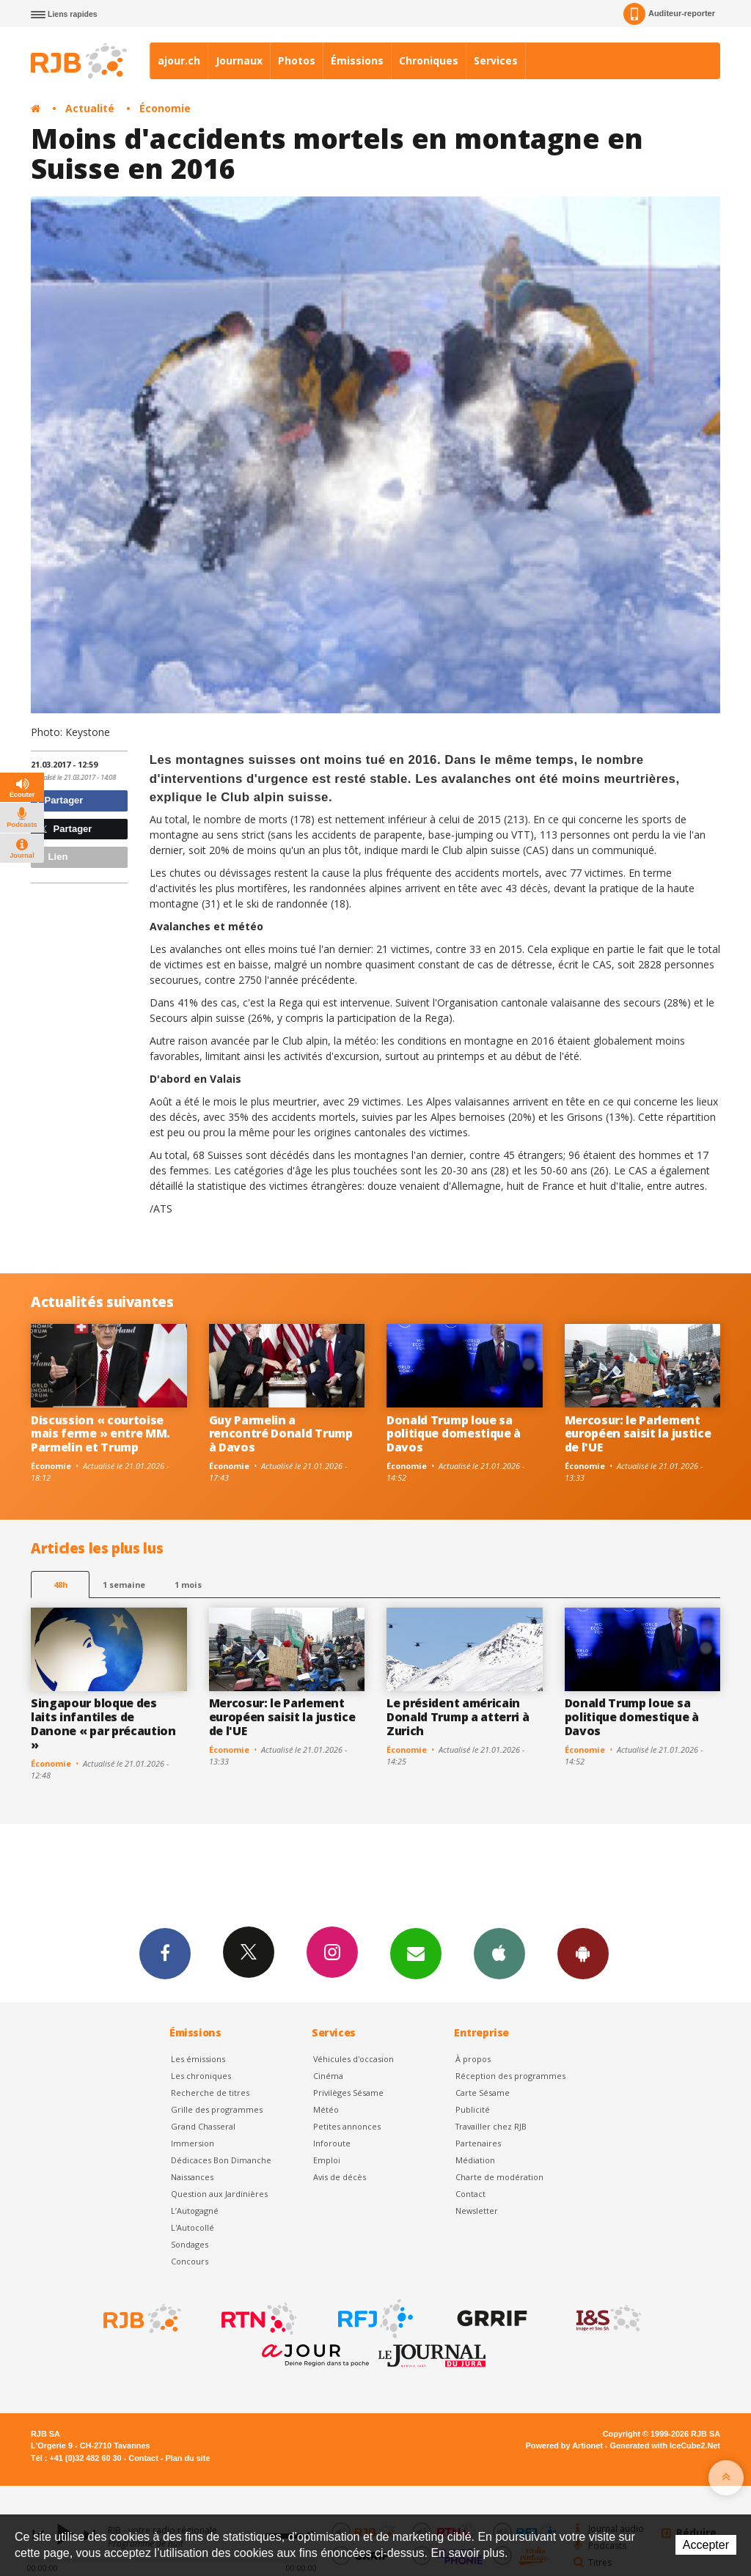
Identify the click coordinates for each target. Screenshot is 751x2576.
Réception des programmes (510, 2075)
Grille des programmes (217, 2109)
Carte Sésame (482, 2092)
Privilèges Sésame (348, 2092)
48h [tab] (60, 1584)
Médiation (475, 2160)
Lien (51, 856)
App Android (583, 1953)
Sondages (189, 2244)
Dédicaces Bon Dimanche (221, 2160)
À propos (473, 2059)
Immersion (192, 2143)
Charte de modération (499, 2177)
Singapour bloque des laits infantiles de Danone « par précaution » (103, 1724)
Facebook (165, 1953)
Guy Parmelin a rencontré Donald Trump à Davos (281, 1434)
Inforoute (332, 2143)
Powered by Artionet (564, 2445)
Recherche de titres (210, 2092)
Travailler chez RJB (491, 2126)
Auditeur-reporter (669, 14)
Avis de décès (339, 2177)
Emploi (326, 2160)
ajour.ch (179, 60)
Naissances (192, 2177)
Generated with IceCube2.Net (665, 2445)
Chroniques (428, 60)
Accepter (706, 2545)
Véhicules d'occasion (353, 2059)
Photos (296, 60)
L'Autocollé (192, 2227)
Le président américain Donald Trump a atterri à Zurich (458, 1717)
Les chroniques (201, 2075)
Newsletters (416, 1953)
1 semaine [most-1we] (124, 1584)
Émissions (357, 60)
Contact (470, 2193)
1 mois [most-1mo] (188, 1584)
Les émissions (198, 2059)
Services (496, 60)
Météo (326, 2109)
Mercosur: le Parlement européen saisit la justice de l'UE (638, 1434)
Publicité (472, 2109)
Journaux (239, 60)
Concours (189, 2261)
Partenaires (478, 2143)
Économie (165, 108)
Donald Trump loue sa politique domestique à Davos (454, 1434)
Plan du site (187, 2458)
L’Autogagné (195, 2210)
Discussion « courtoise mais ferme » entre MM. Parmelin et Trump (100, 1434)
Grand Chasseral (203, 2126)
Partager (59, 800)
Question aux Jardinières (219, 2193)
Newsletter (476, 2210)
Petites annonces (347, 2126)
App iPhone (499, 1953)
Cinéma (328, 2075)
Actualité (89, 108)
